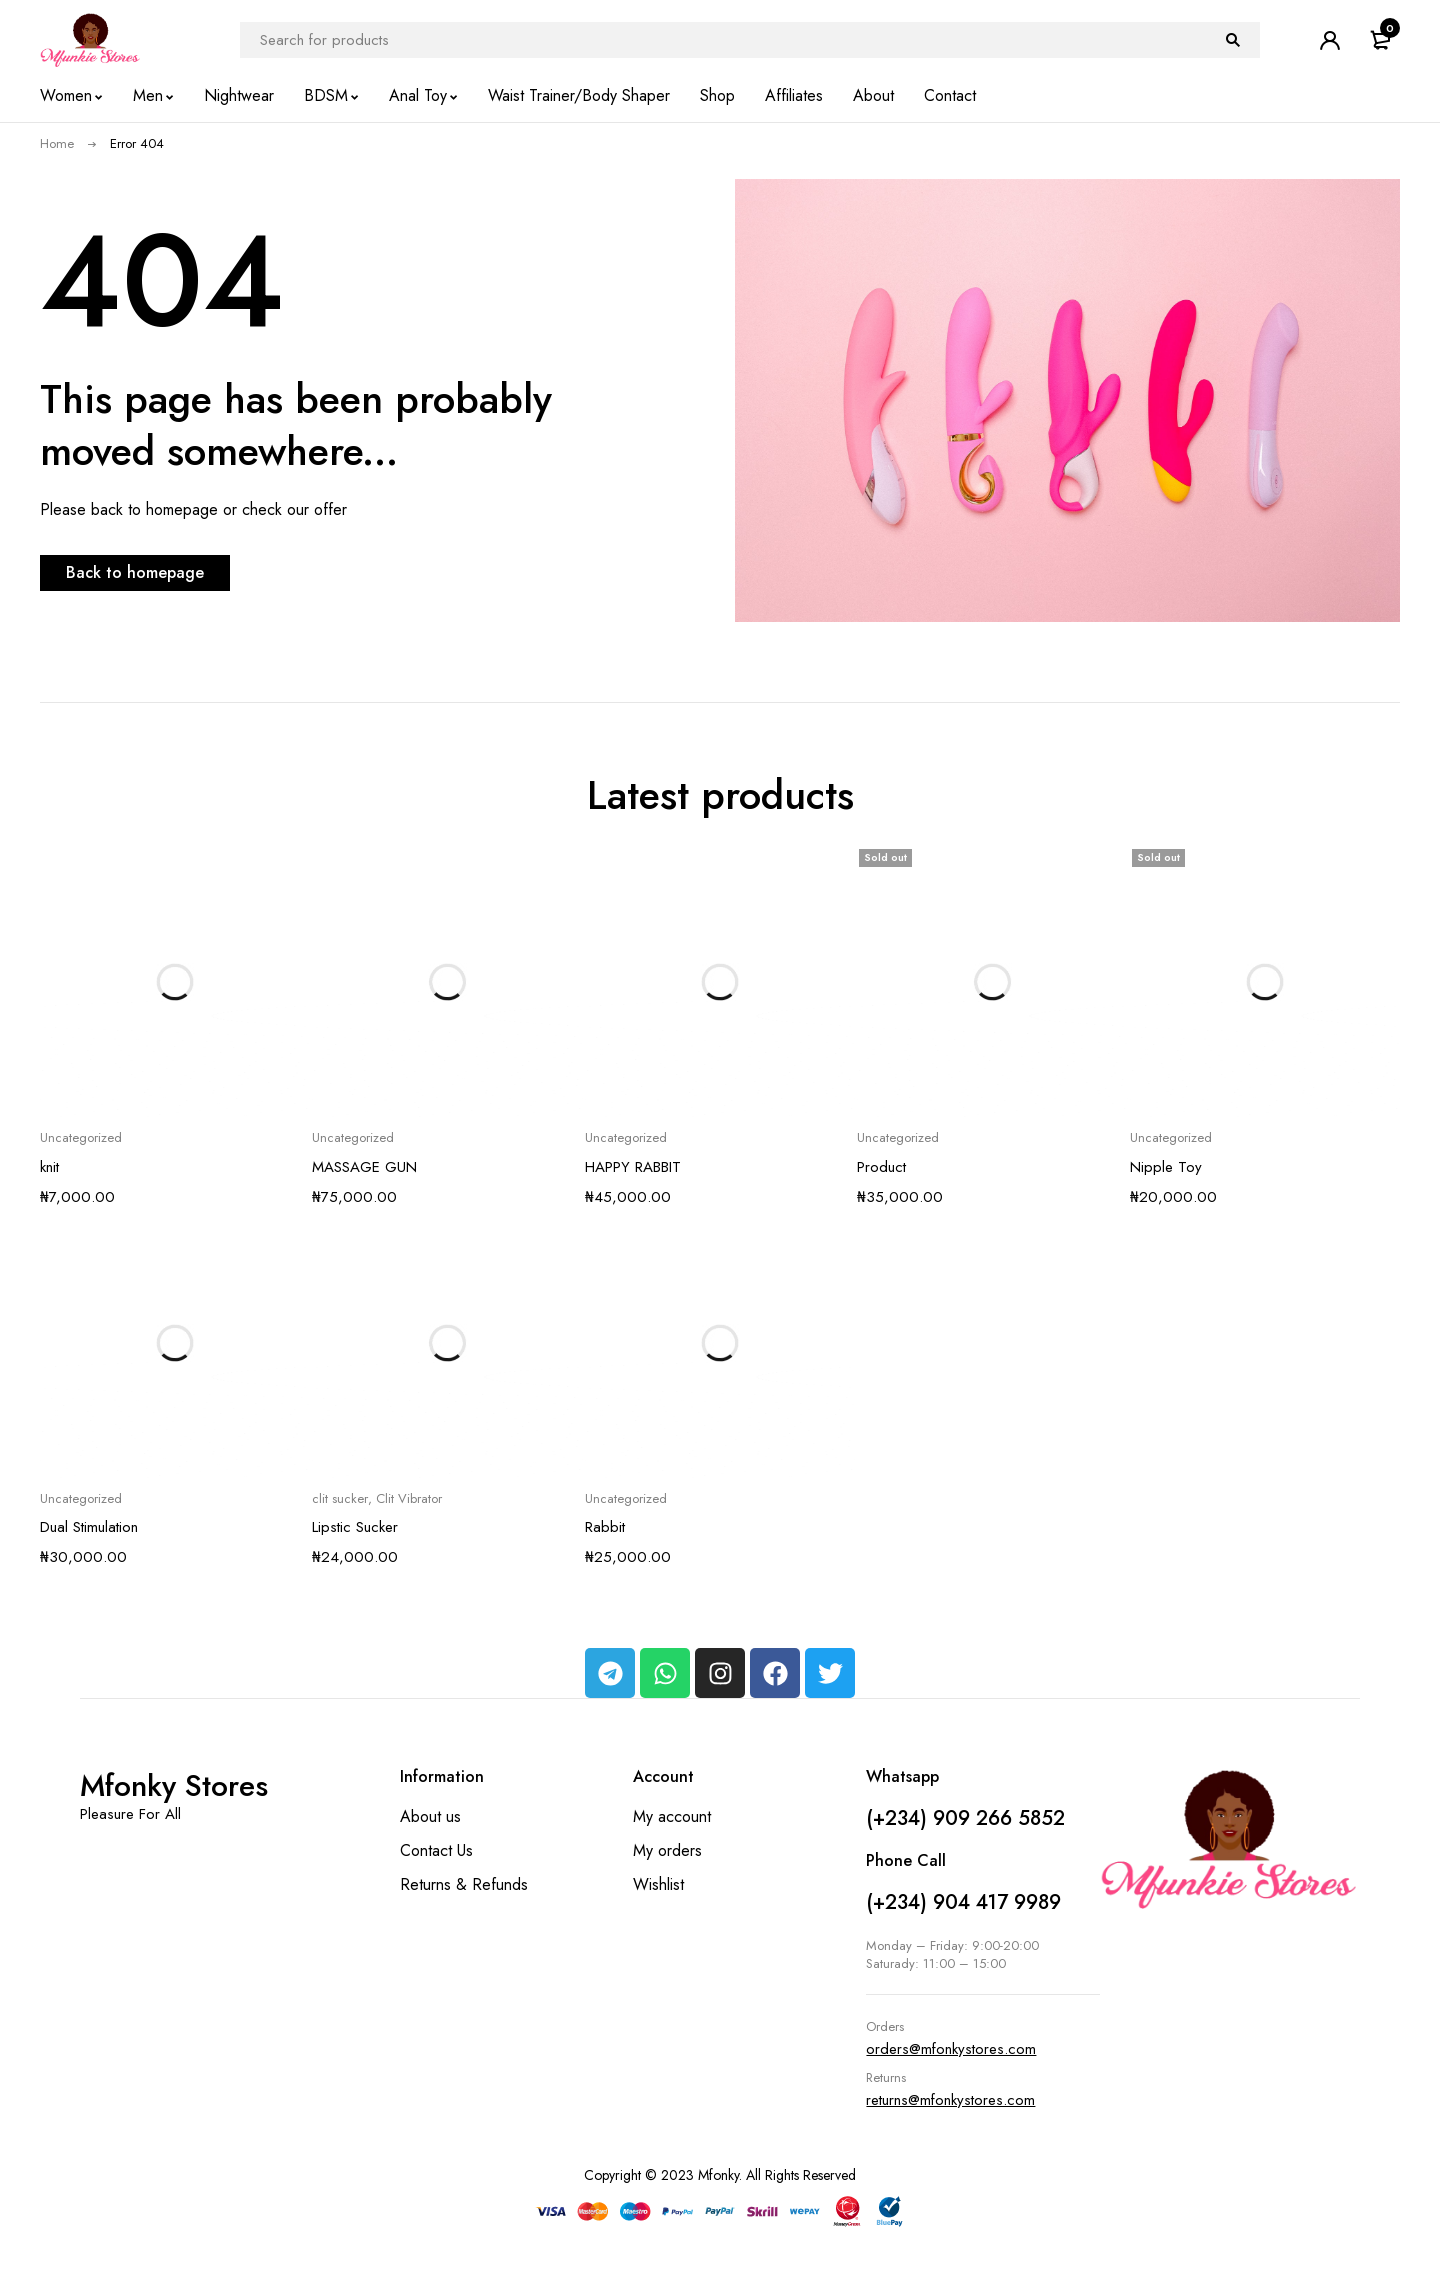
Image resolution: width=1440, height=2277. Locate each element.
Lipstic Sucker (355, 1527)
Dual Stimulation (89, 1527)
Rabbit (605, 1527)
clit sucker (340, 1499)
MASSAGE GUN (364, 1167)
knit (49, 1167)
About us (430, 1816)
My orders (667, 1850)
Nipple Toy (1166, 1167)
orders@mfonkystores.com (951, 2049)
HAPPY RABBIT (633, 1167)
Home (57, 143)
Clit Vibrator (409, 1499)
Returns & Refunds (464, 1884)
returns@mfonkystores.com (950, 2100)
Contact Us (436, 1850)
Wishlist (658, 1884)
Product (881, 1167)
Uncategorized (81, 1138)
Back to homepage (165, 572)
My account (672, 1816)
